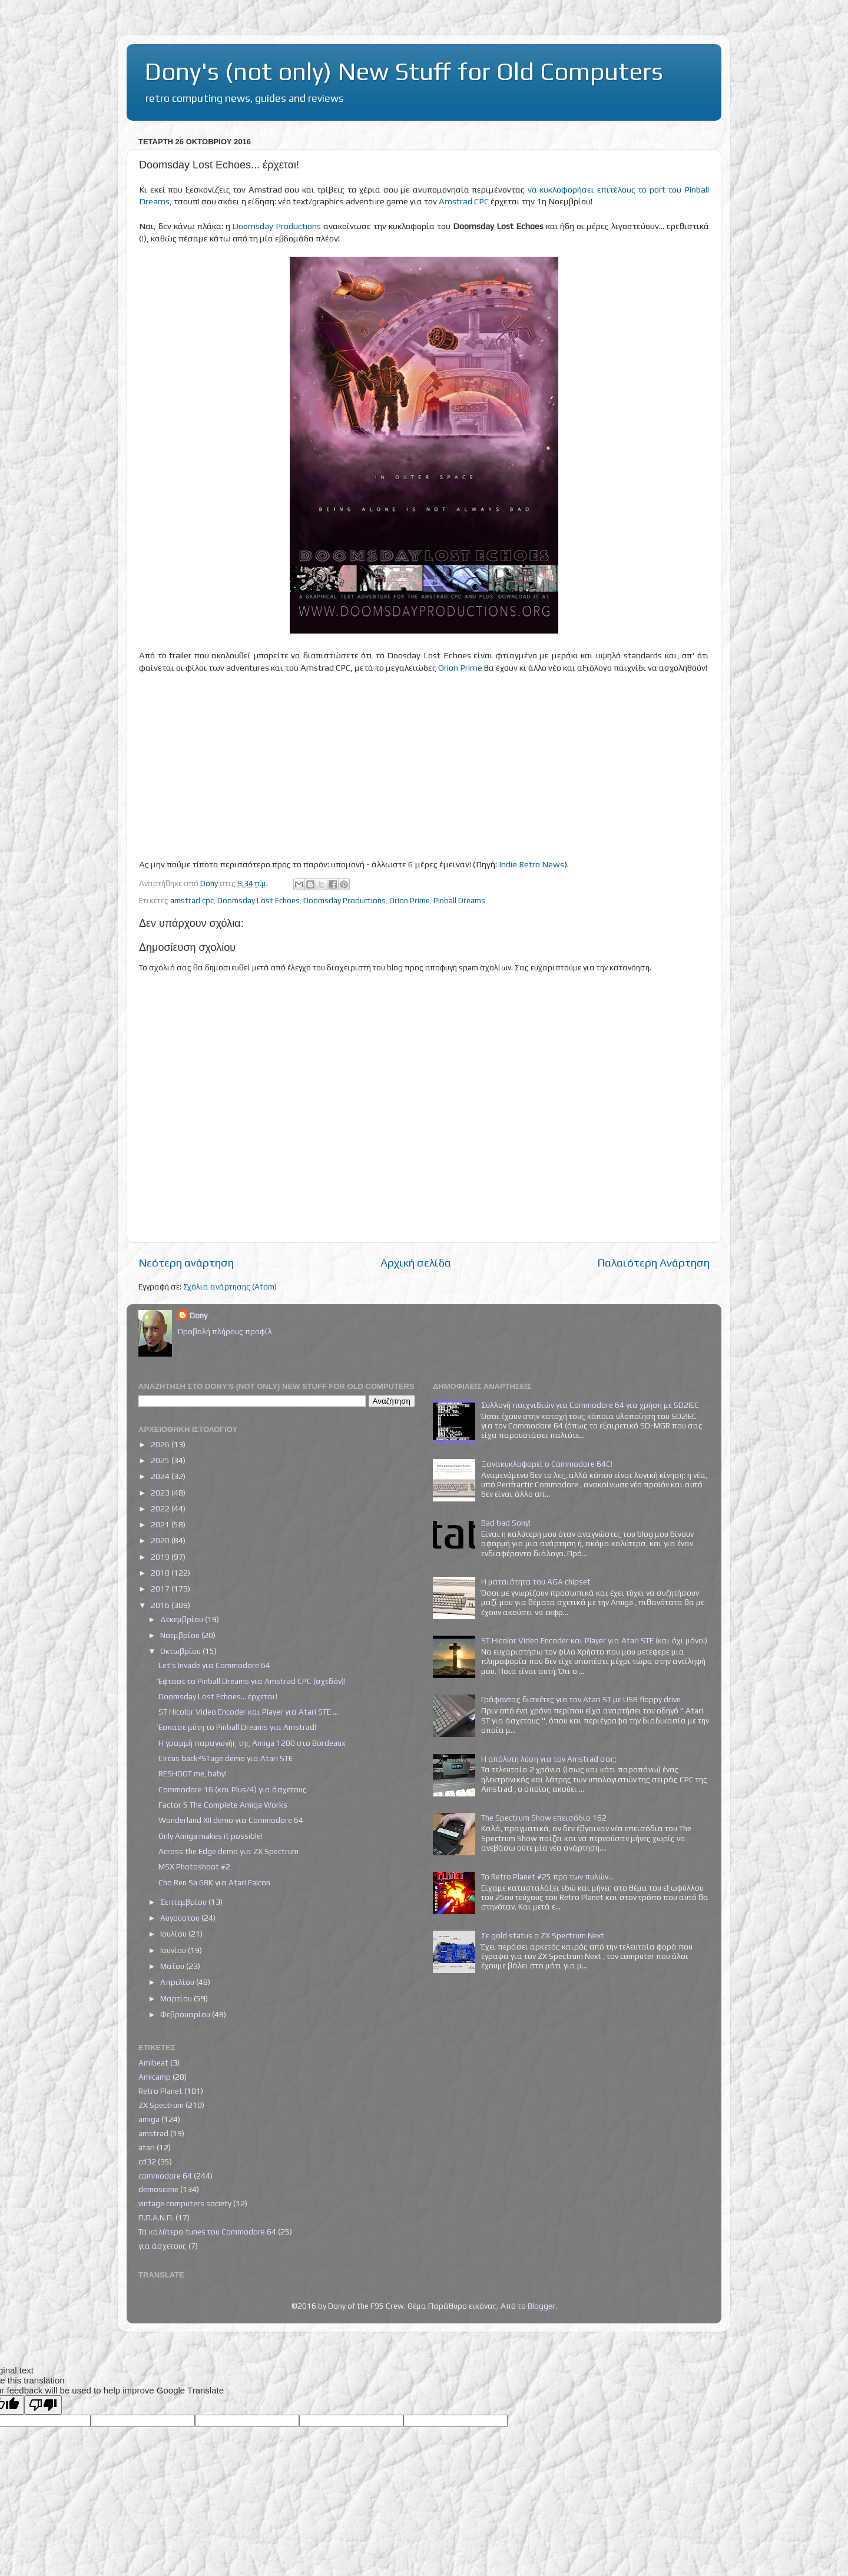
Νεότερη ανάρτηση (186, 1262)
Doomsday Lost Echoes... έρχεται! (217, 1696)
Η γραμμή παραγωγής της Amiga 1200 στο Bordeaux (251, 1743)
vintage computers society (184, 2203)
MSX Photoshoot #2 (194, 1866)
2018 (161, 1572)
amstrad (153, 2133)
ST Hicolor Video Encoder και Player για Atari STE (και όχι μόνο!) (594, 1640)
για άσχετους (162, 2245)
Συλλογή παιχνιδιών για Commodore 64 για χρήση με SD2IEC (590, 1405)
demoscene (158, 2189)
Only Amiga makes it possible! (210, 1836)
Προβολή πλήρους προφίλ (225, 1331)
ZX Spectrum (161, 2105)
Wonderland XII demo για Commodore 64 (230, 1820)
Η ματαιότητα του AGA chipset (536, 1581)
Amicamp (154, 2076)
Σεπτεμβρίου (184, 1902)
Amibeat (153, 2062)
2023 (161, 1492)
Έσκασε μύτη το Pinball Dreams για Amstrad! (237, 1727)
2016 (161, 1605)
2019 (161, 1556)
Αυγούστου (180, 1917)
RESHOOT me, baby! (192, 1773)
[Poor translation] (43, 2405)
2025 (161, 1460)
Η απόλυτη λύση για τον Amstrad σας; (549, 1758)
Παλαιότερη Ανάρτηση (653, 1262)
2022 (161, 1508)
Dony (198, 1315)
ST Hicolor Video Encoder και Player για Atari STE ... (248, 1711)
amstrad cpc (192, 900)
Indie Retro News (531, 864)
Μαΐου (173, 1966)
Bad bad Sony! (506, 1522)
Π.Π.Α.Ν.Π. (156, 2217)
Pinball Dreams (459, 900)
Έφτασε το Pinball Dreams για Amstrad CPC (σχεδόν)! (252, 1681)
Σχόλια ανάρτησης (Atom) (230, 1286)
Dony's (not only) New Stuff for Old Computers (403, 71)
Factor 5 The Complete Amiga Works (222, 1804)
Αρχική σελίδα (415, 1262)
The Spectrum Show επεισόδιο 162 (544, 1817)
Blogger (541, 2305)
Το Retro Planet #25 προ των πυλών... (547, 1876)
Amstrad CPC (464, 201)
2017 (161, 1588)
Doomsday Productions (276, 226)
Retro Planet (160, 2091)
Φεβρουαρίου (186, 2014)
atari (146, 2147)
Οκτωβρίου (181, 1651)
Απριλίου (178, 1982)
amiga (149, 2119)
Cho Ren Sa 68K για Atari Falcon (214, 1882)
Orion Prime (460, 667)
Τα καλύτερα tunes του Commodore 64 (207, 2231)
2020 (161, 1540)
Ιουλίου (174, 1933)
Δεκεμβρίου (182, 1619)
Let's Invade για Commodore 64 (214, 1665)
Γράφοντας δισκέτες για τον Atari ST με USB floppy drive (581, 1699)
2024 (161, 1476)
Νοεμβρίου (180, 1635)
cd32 (147, 2161)
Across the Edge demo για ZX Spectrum (228, 1851)
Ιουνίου (174, 1950)
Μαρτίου (177, 1998)
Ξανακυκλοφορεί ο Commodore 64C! (546, 1463)
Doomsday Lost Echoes (258, 900)
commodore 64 (165, 2175)
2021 (161, 1524)
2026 (161, 1444)
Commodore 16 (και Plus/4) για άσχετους (232, 1789)
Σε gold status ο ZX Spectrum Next (542, 1935)
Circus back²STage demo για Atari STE (225, 1758)
